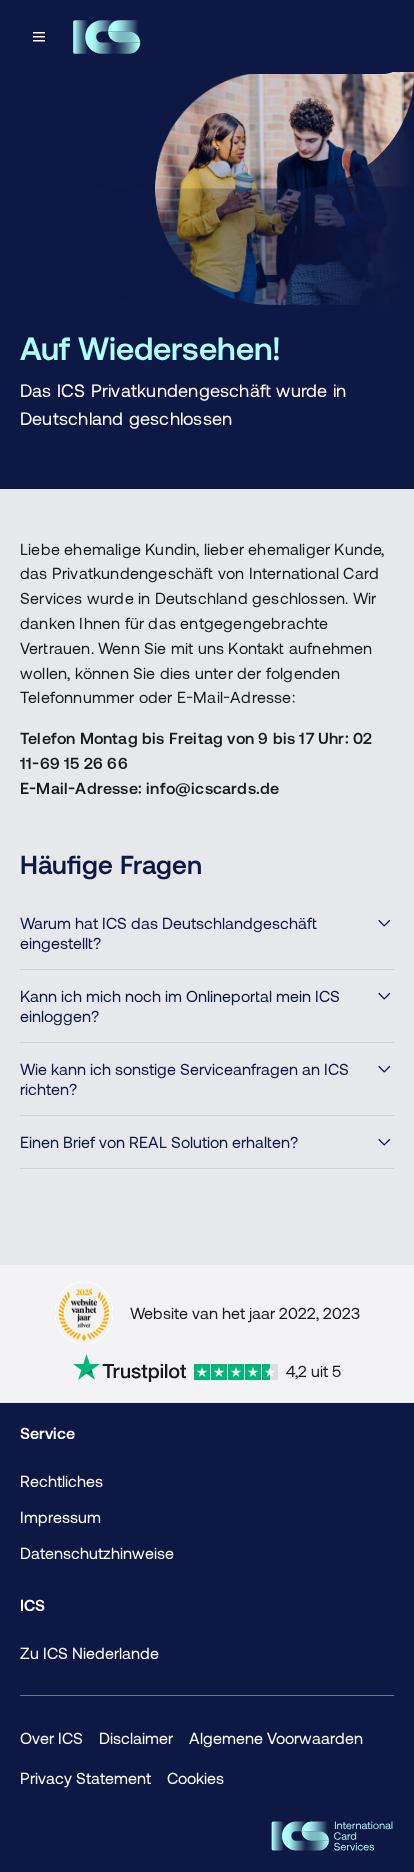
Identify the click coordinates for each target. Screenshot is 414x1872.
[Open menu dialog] (41, 37)
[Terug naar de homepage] (106, 37)
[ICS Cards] (332, 1836)
